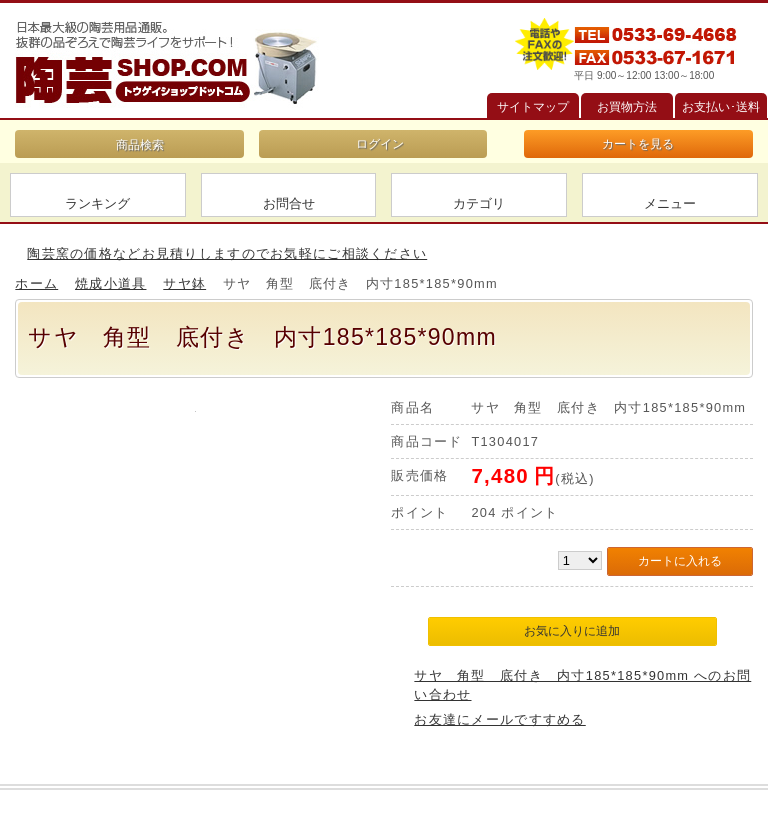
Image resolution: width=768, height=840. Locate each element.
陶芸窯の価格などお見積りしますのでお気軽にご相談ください (227, 253)
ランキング (97, 203)
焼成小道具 (110, 283)
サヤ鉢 (184, 283)
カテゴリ (479, 203)
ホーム (36, 283)
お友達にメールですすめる (499, 719)
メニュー (670, 203)
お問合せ (289, 203)
